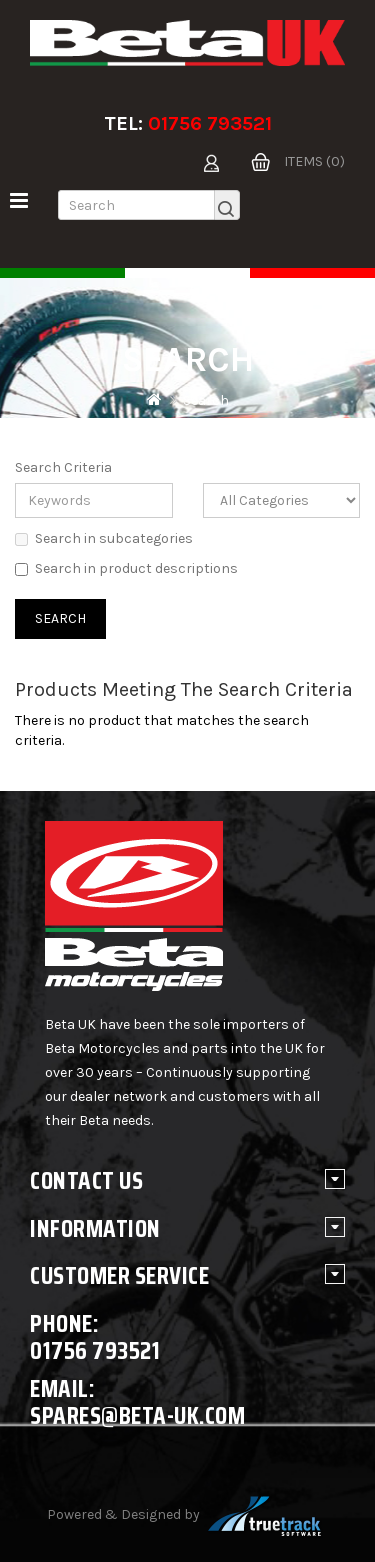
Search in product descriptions (126, 568)
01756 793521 (210, 123)
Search (206, 400)
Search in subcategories (104, 538)
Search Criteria (63, 467)
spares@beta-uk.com (137, 1415)
